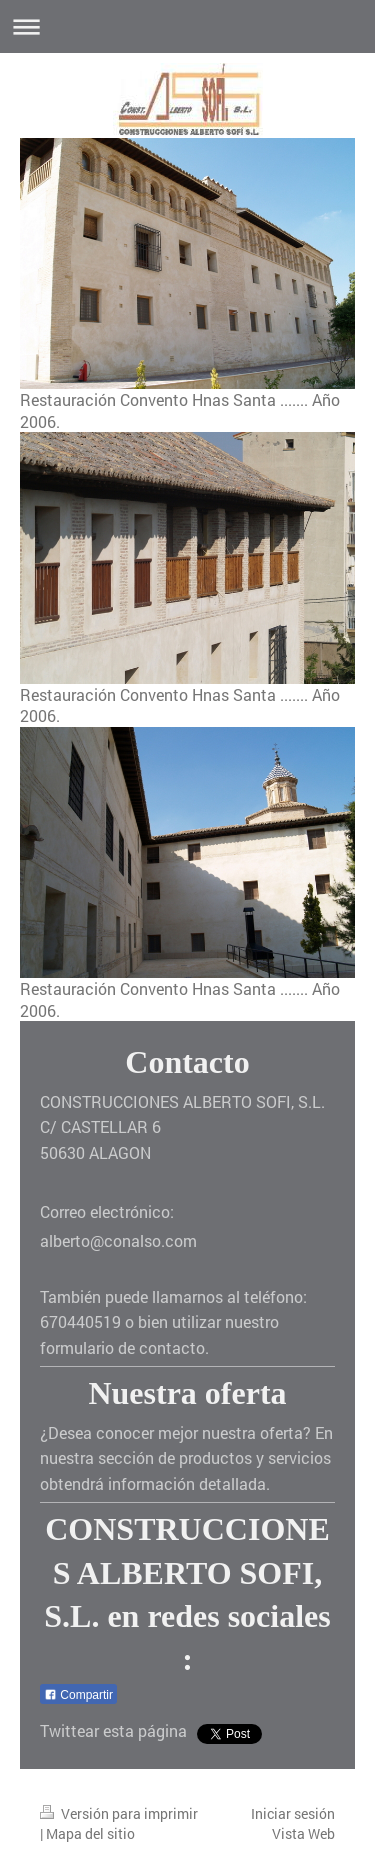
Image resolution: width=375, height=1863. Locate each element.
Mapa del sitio (90, 1833)
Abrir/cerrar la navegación (187, 26)
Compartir (78, 1695)
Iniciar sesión (293, 1813)
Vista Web (303, 1833)
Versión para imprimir (119, 1813)
